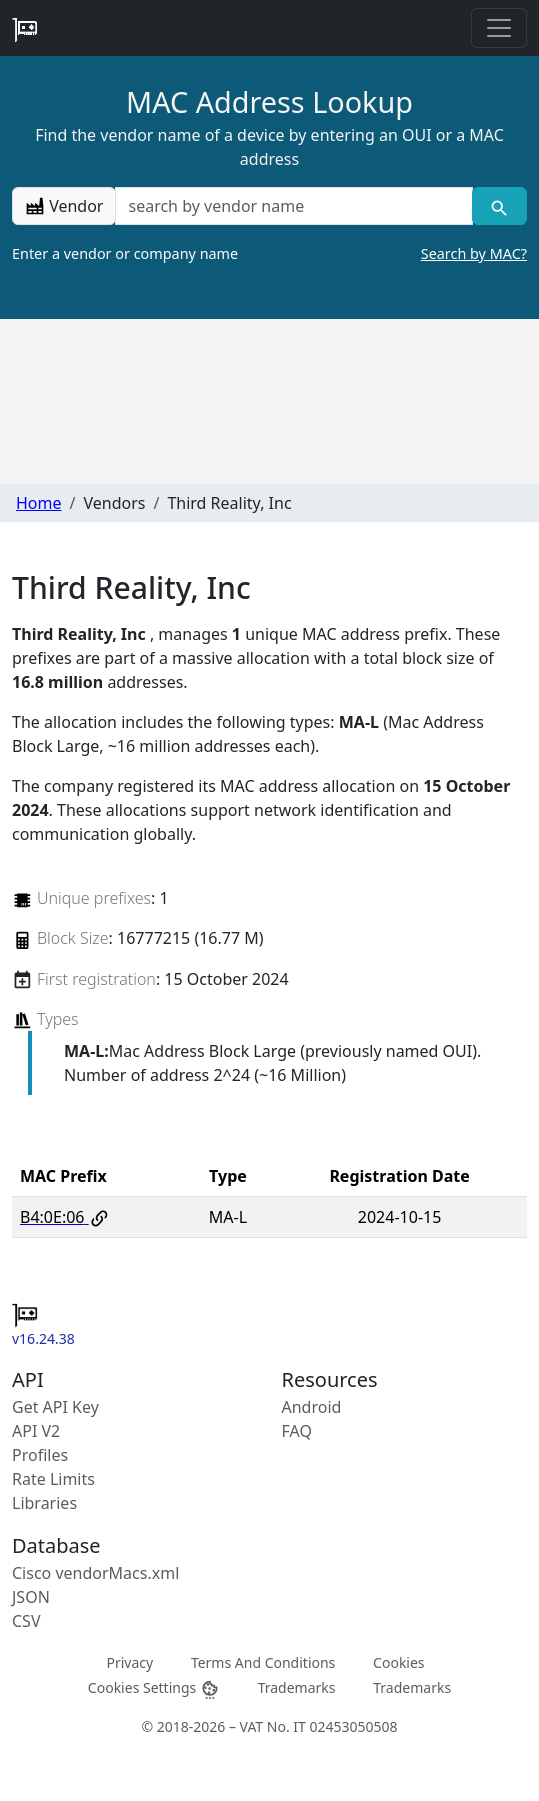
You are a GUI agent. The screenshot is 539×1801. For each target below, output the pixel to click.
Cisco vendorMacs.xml (95, 1573)
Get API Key (55, 1407)
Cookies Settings (154, 1688)
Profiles (40, 1455)
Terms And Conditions (263, 1661)
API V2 (36, 1431)
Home (39, 503)
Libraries (44, 1503)
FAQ (297, 1431)
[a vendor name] (293, 206)
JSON (31, 1597)
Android (312, 1407)
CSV (26, 1621)
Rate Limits (53, 1479)
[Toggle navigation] (499, 28)
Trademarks (297, 1687)
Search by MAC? (474, 253)
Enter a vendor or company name (269, 254)
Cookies (398, 1661)
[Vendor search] (499, 206)
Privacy (129, 1661)
